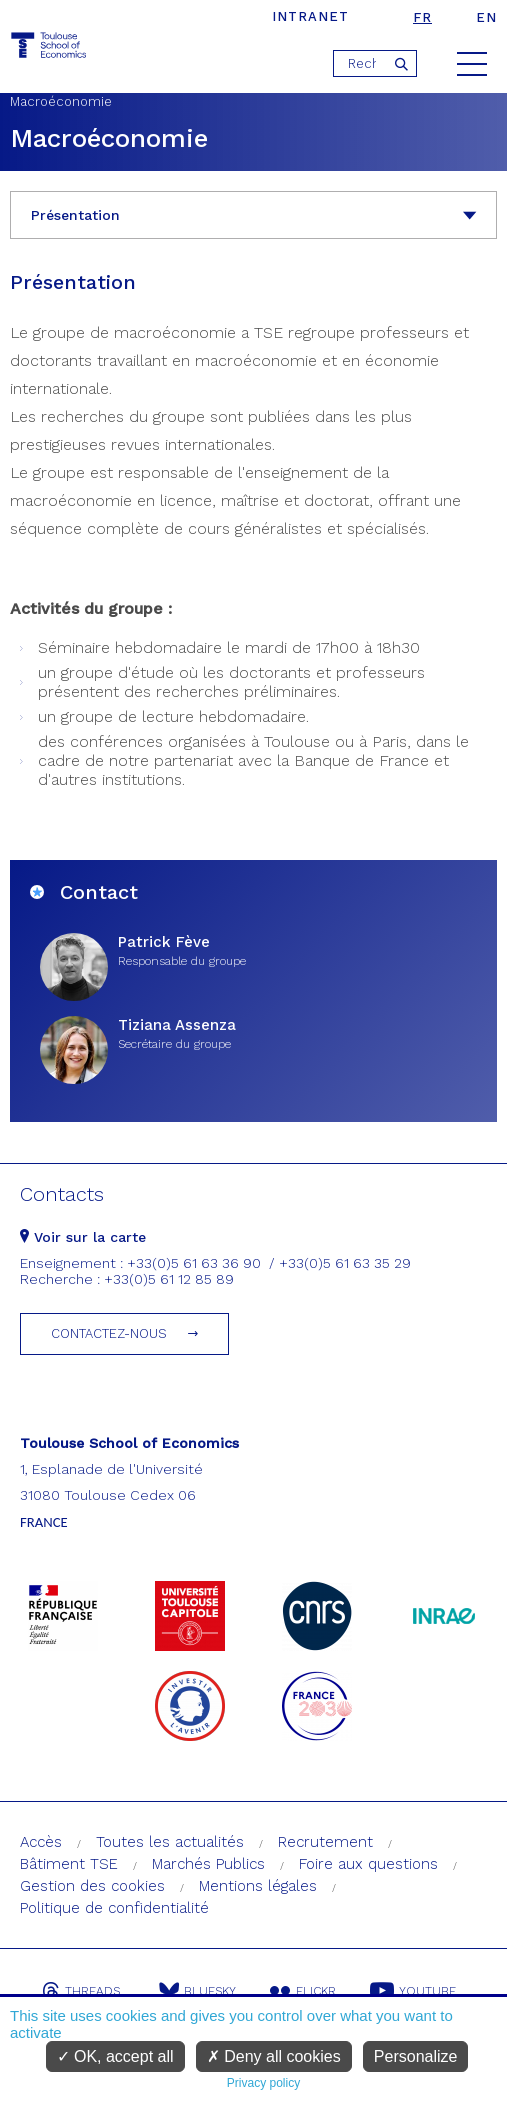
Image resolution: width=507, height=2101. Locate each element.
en (486, 17)
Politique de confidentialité (114, 1908)
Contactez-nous (109, 1333)
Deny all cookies (274, 2056)
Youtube (413, 1991)
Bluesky (197, 1991)
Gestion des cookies (92, 1886)
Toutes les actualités (170, 1842)
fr (422, 17)
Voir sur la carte (83, 1237)
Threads (81, 1991)
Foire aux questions (368, 1864)
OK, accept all (115, 2056)
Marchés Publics (208, 1864)
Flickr (303, 1991)
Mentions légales (258, 1886)
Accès (41, 1842)
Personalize (416, 2056)
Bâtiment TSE (69, 1864)
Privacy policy (263, 2083)
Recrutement (325, 1842)
